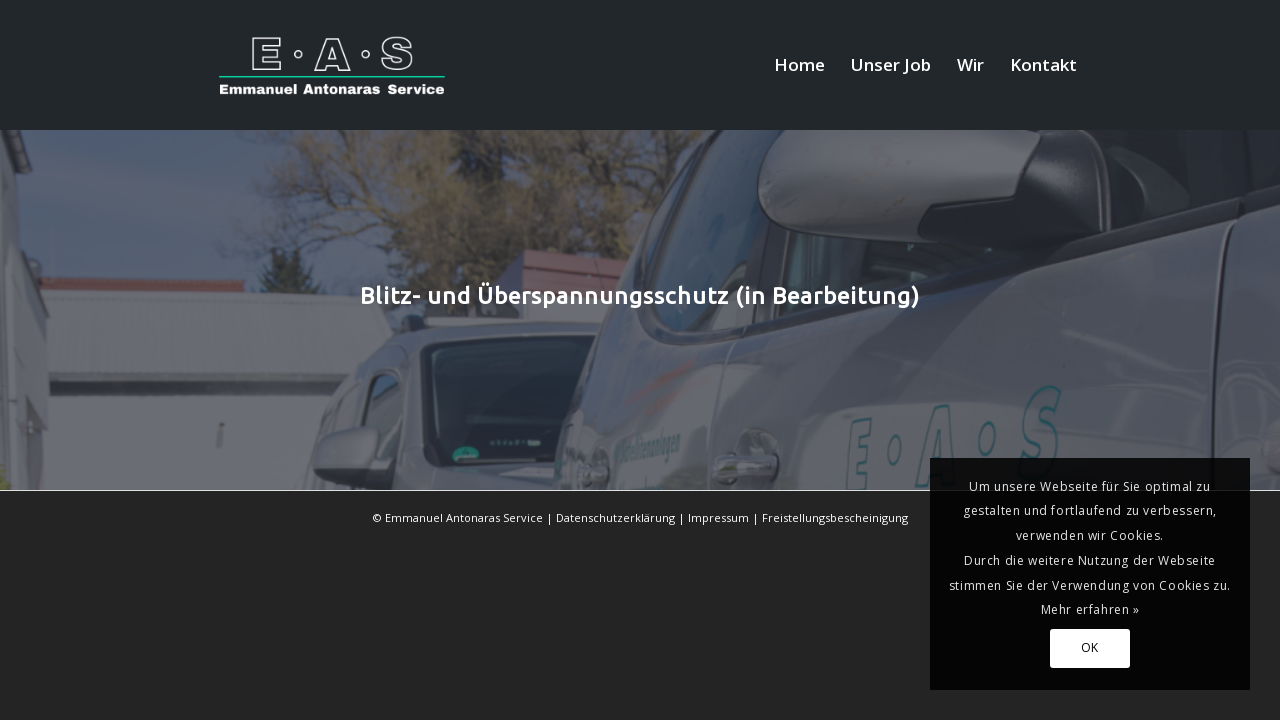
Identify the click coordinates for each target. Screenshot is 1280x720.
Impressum (718, 517)
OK (1090, 647)
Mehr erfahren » (1090, 609)
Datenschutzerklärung (615, 517)
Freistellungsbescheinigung (835, 517)
